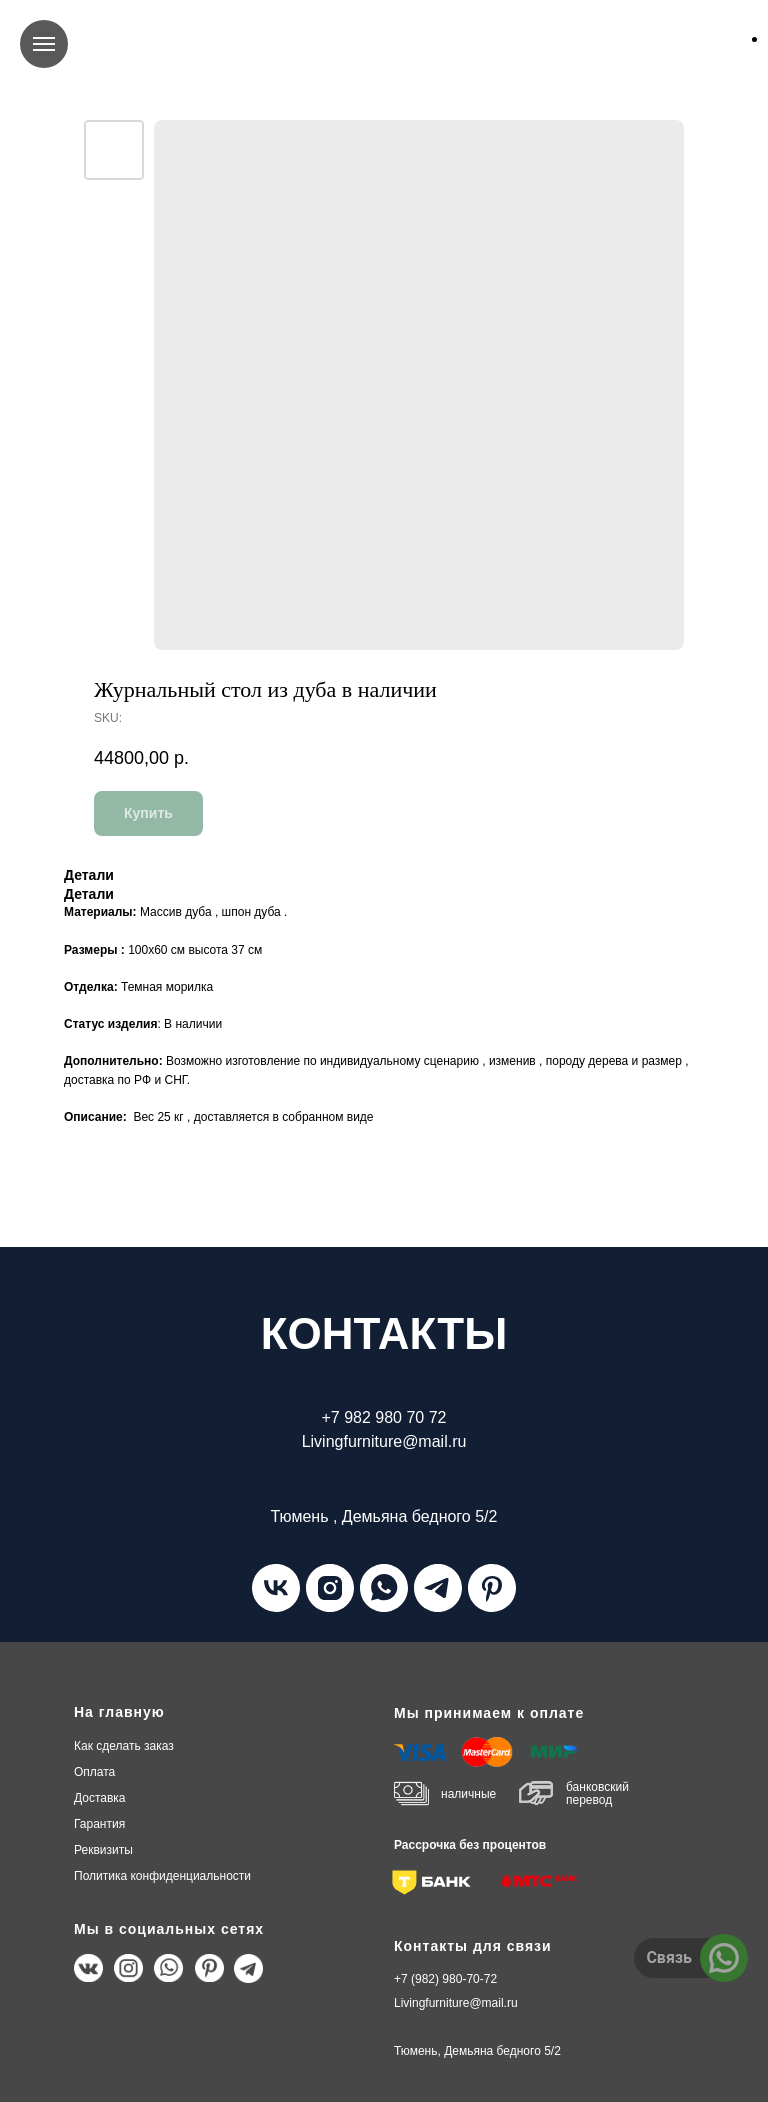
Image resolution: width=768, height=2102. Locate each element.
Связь (669, 1957)
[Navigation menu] (44, 44)
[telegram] (438, 1588)
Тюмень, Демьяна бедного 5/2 (477, 2051)
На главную (119, 1712)
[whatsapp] (384, 1588)
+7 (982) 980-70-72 (445, 1979)
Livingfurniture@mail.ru (456, 2003)
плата (94, 1772)
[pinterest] (492, 1588)
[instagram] (330, 1588)
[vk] (276, 1588)
